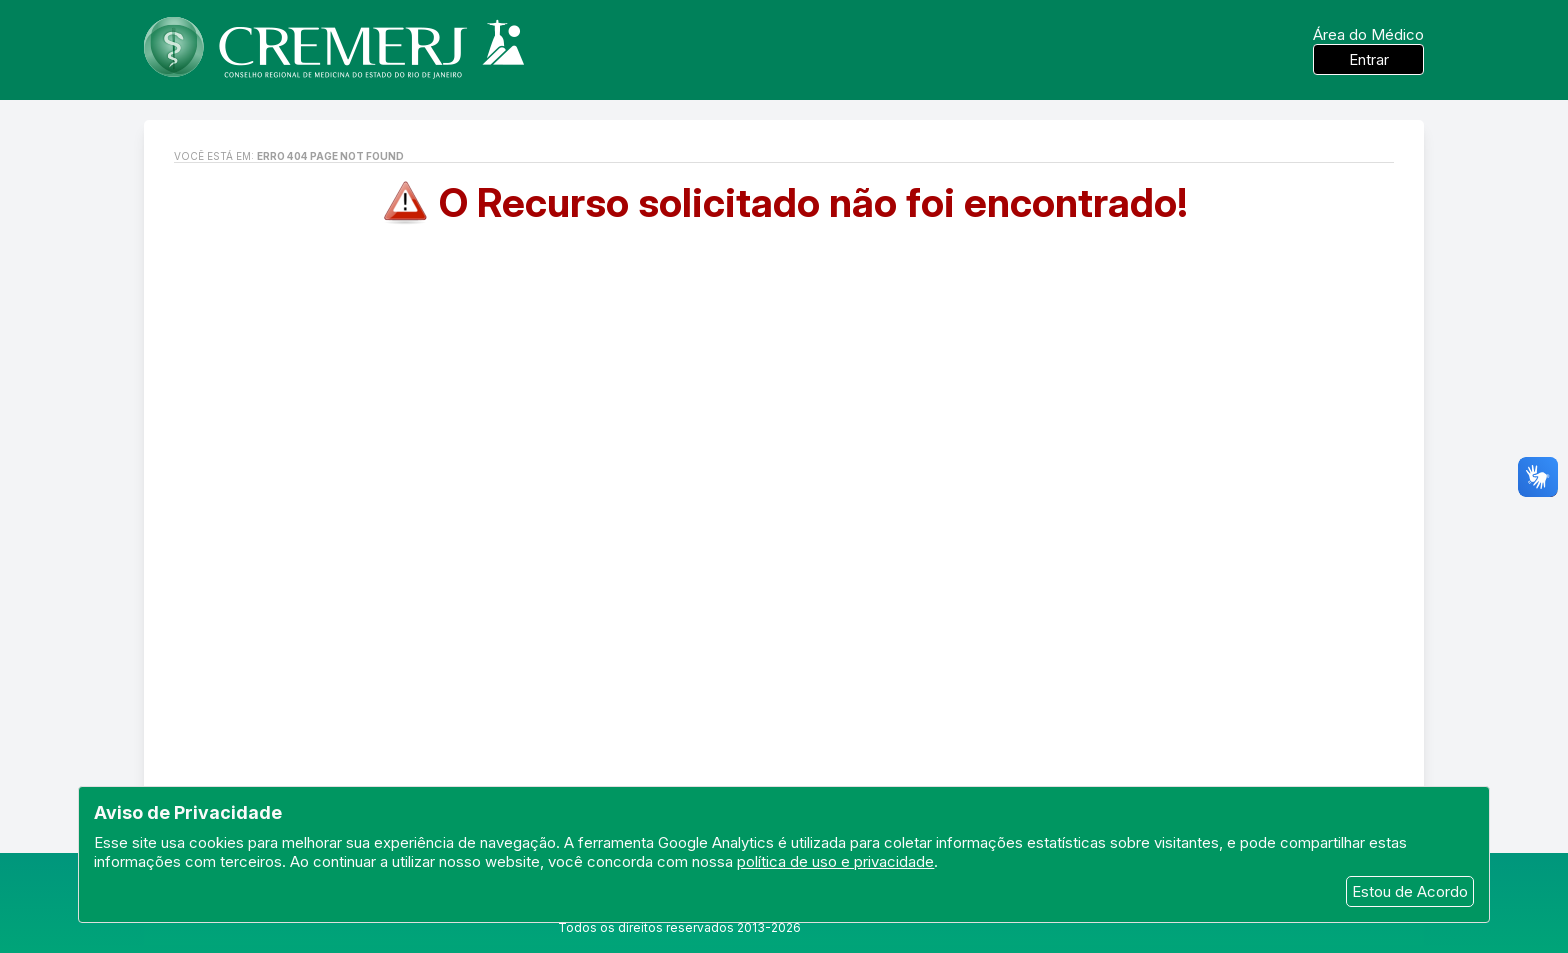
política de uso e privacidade (835, 861)
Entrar (1369, 59)
